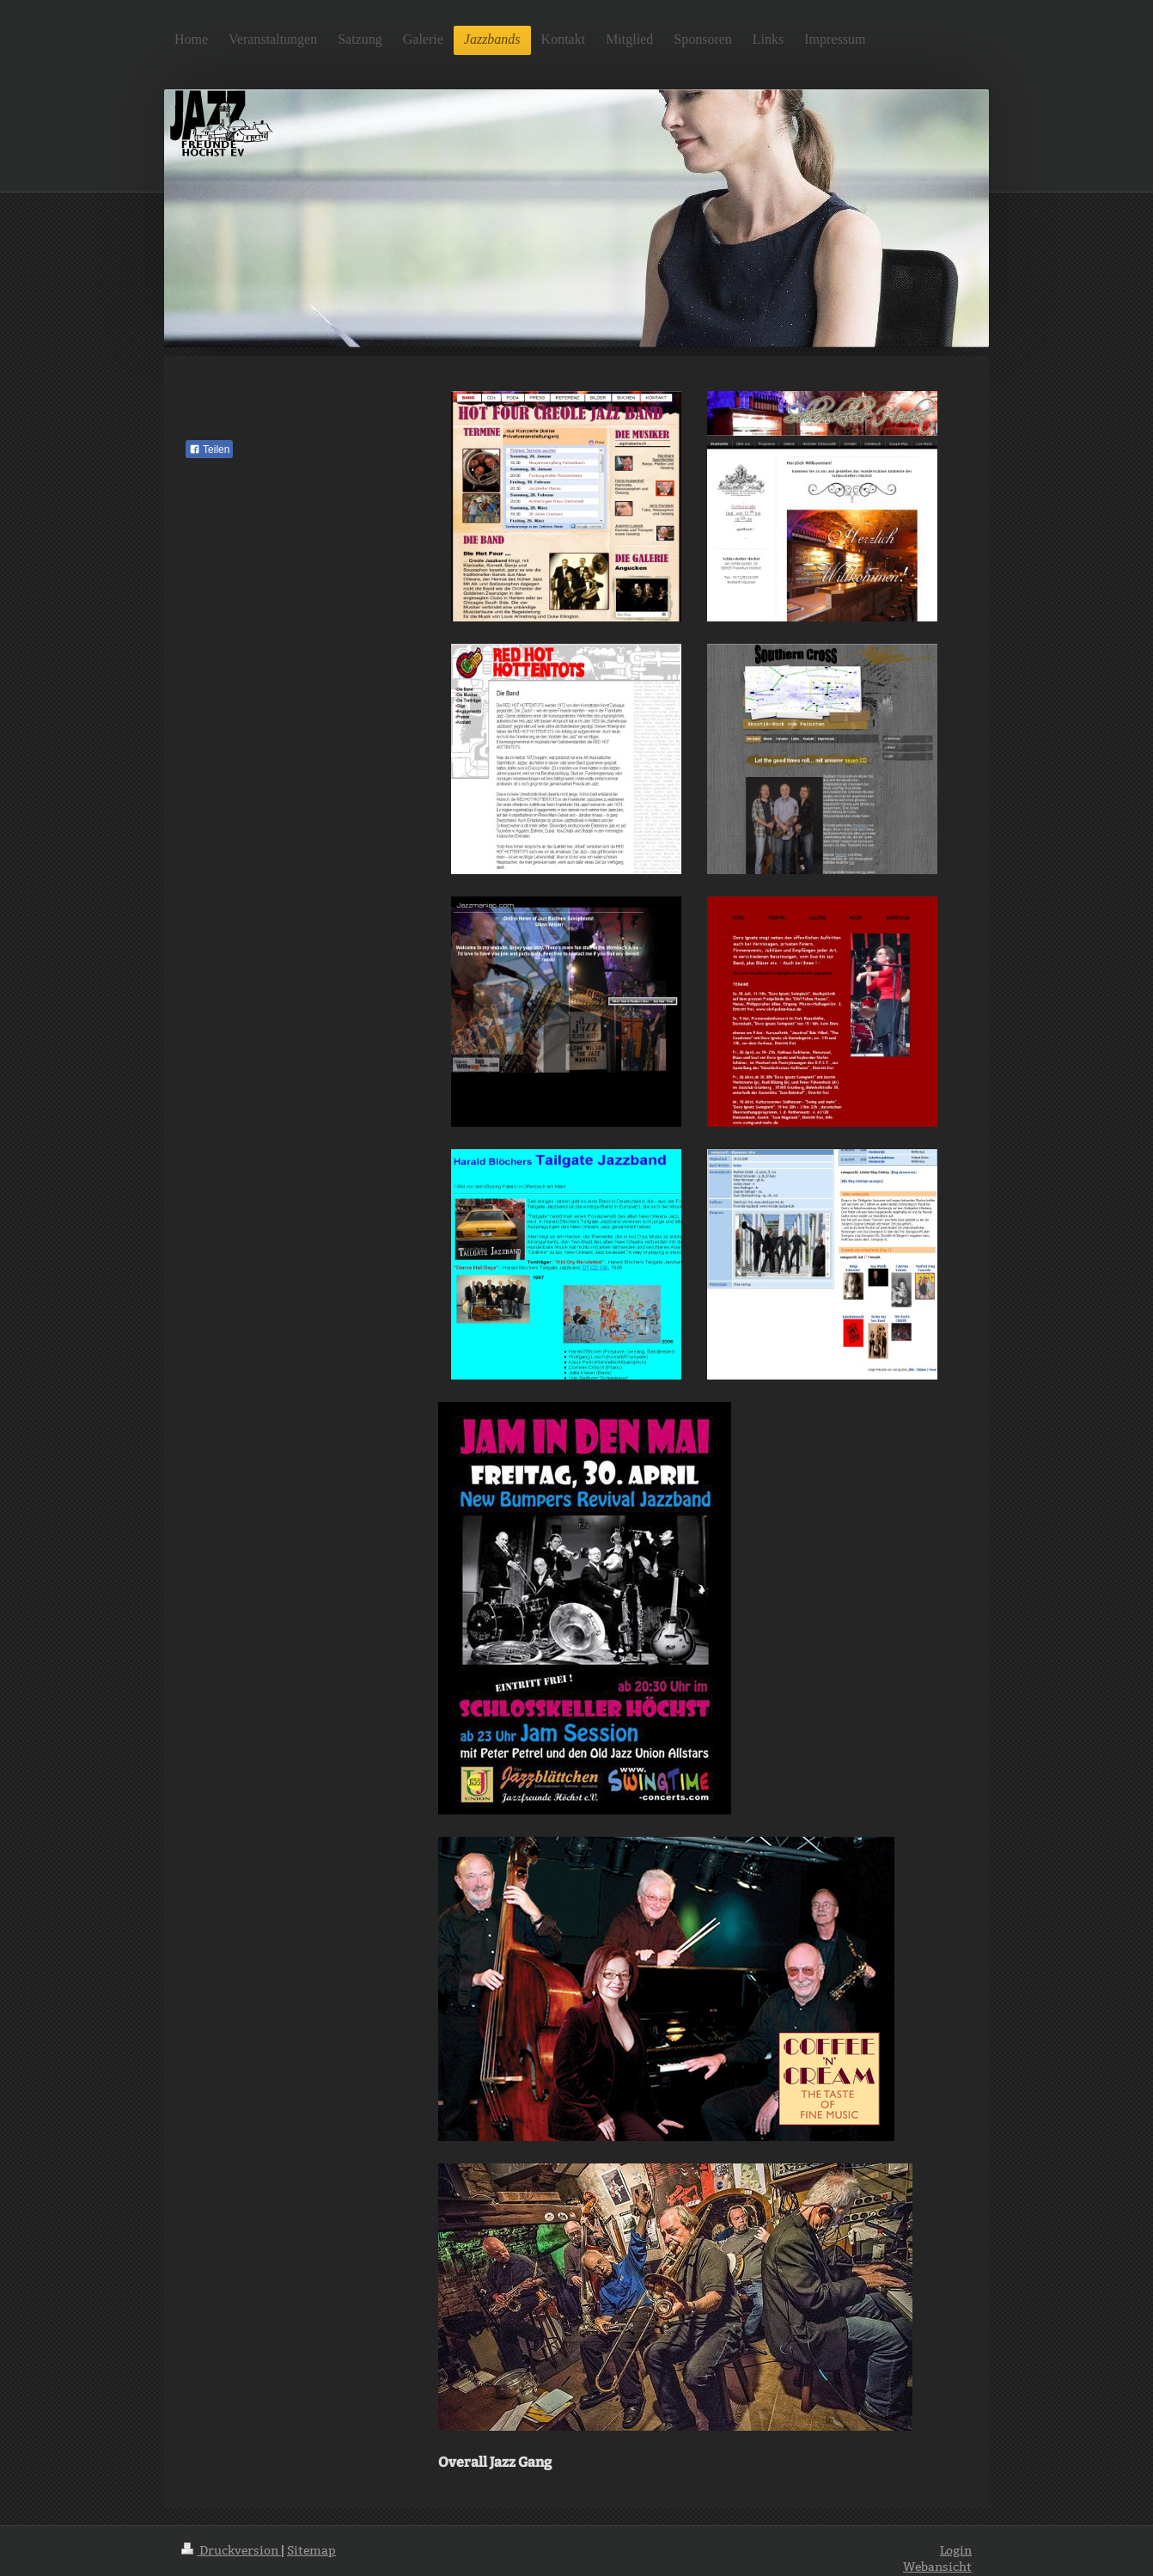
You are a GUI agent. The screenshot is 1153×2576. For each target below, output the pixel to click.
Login (956, 2550)
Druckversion (231, 2550)
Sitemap (311, 2550)
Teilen (209, 450)
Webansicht (937, 2566)
